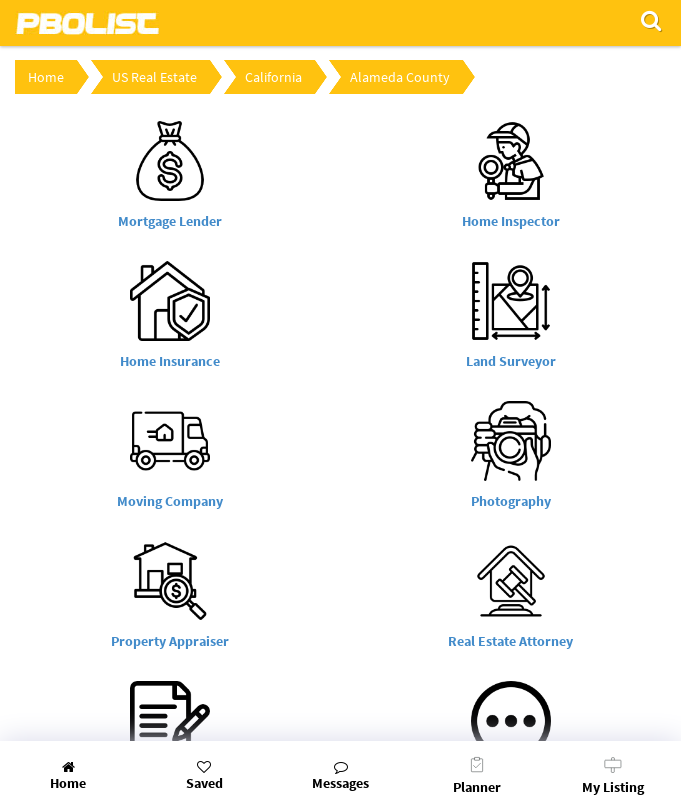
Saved (204, 776)
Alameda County (400, 77)
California (273, 77)
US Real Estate (154, 77)
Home (46, 77)
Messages (340, 776)
